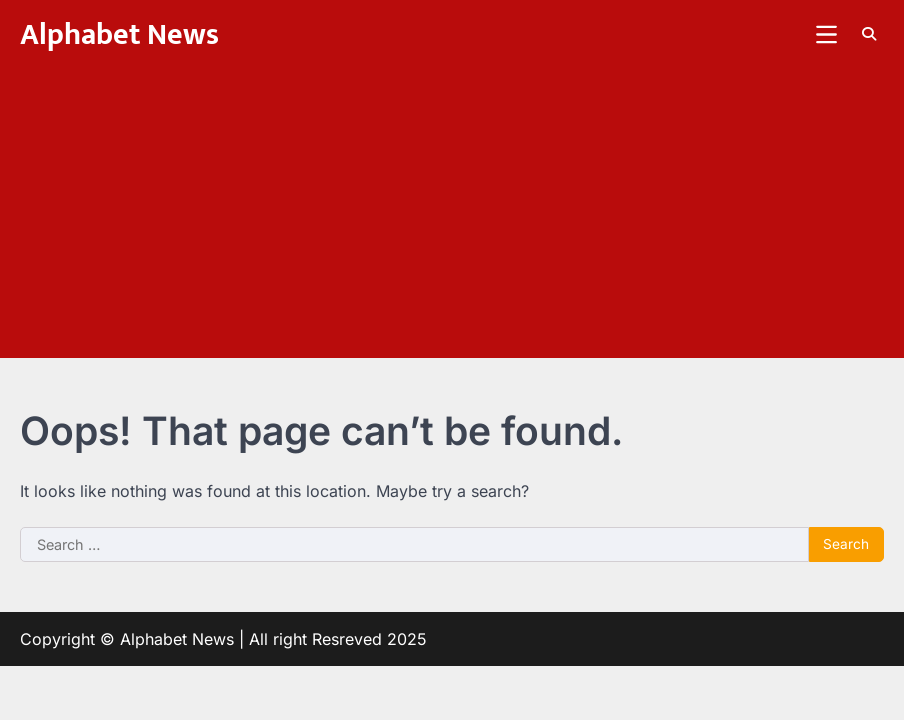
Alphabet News (119, 35)
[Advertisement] (452, 218)
